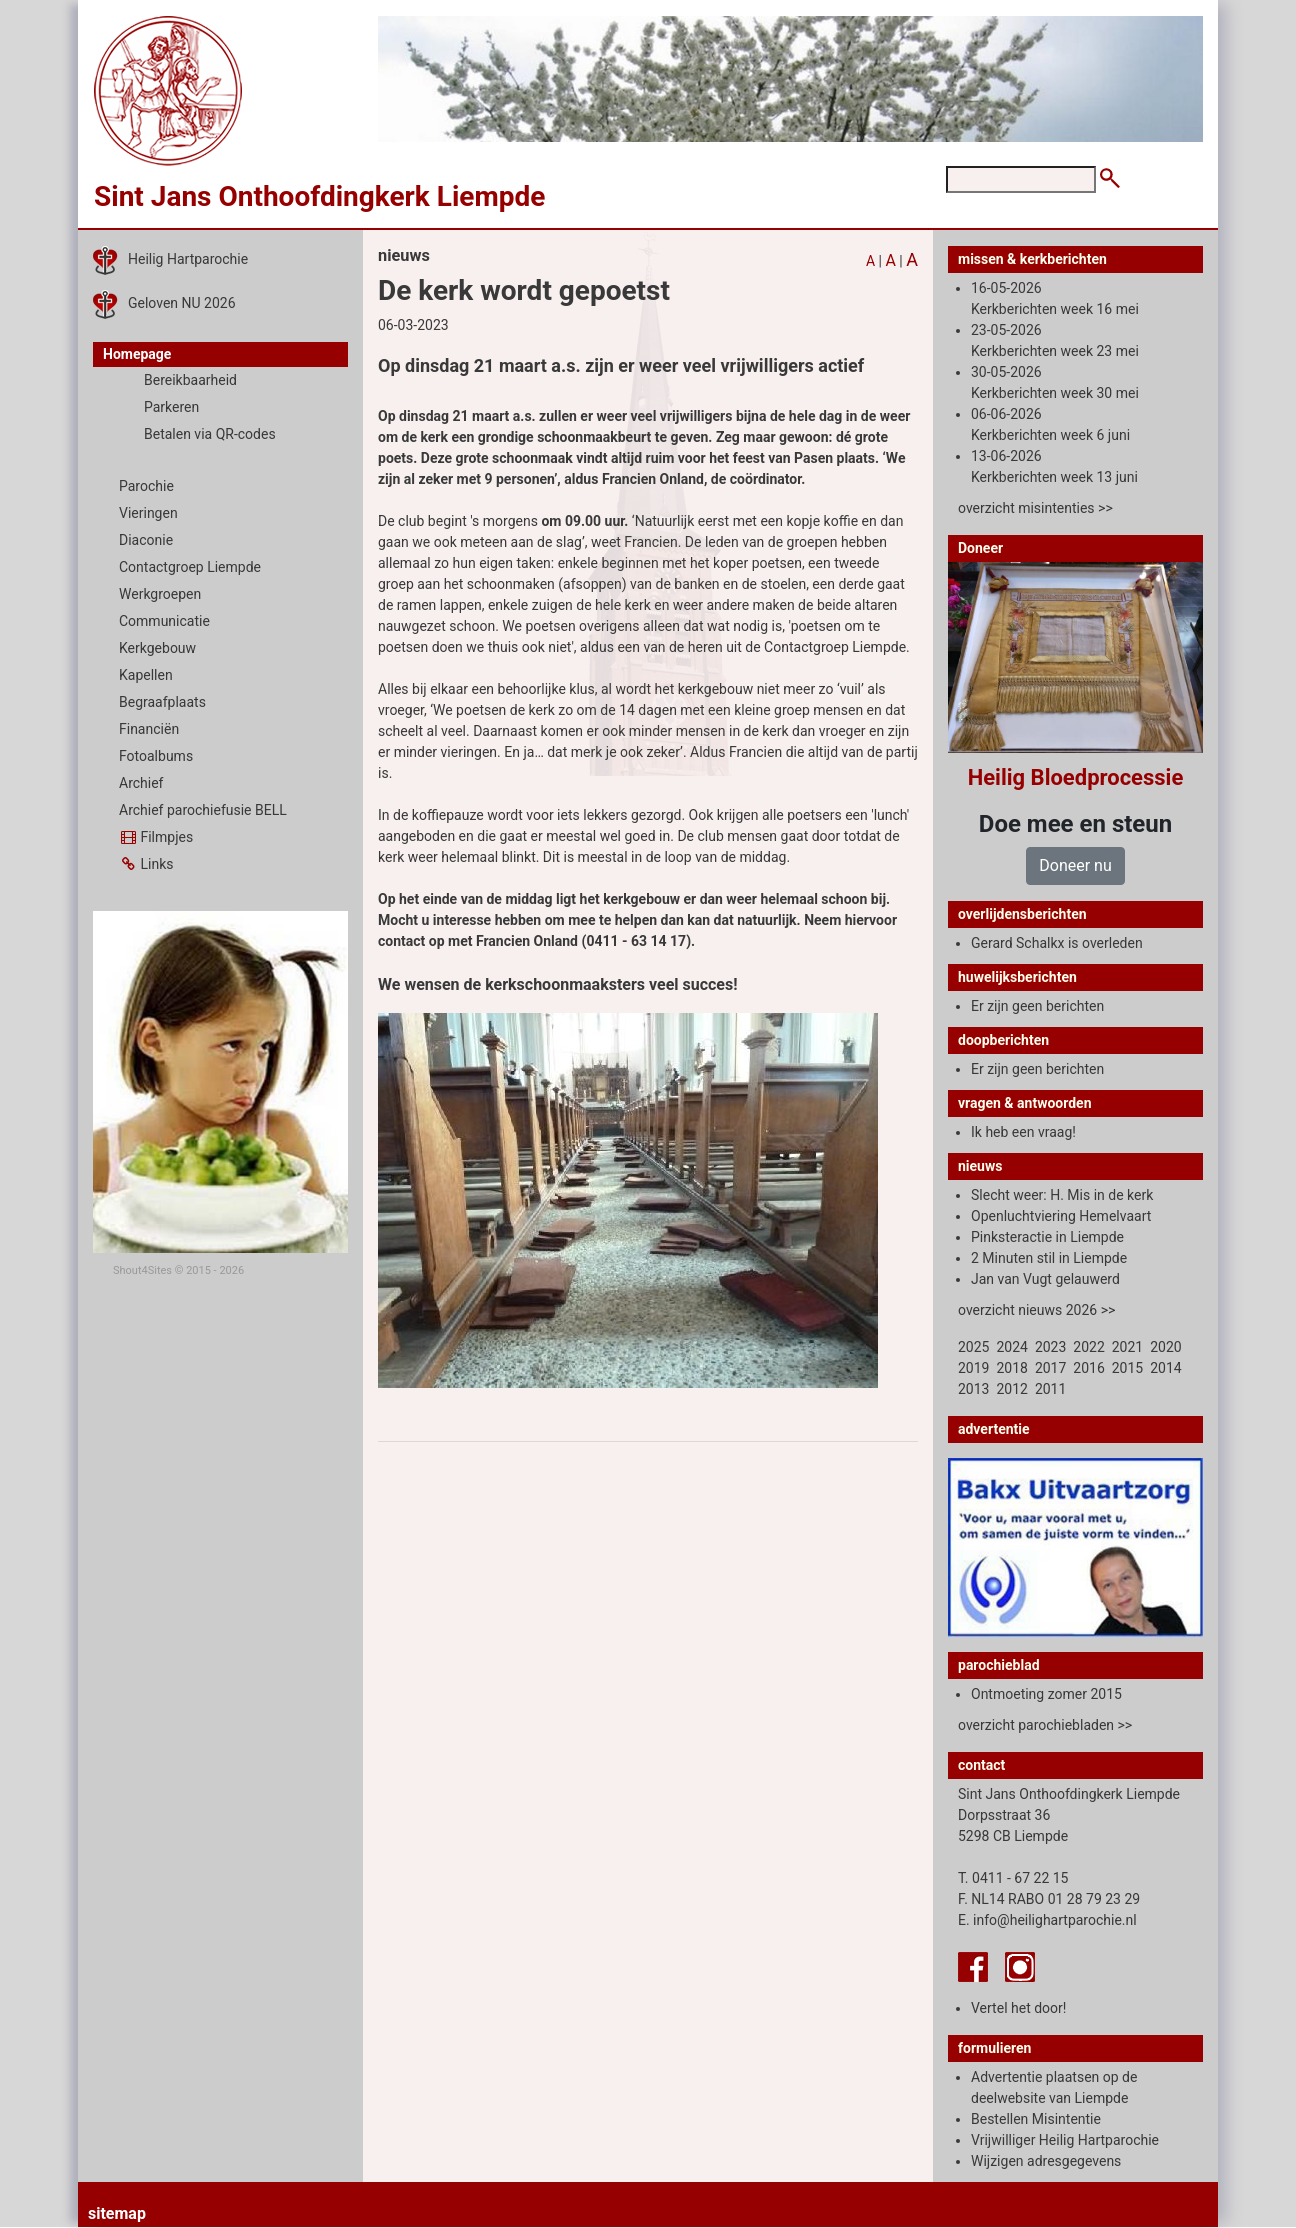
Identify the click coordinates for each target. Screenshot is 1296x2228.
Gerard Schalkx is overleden (1057, 943)
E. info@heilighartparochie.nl (1047, 1920)
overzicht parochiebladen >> (1045, 1725)
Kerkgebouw (157, 648)
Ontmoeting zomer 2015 (1046, 1694)
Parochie (146, 486)
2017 (1050, 1368)
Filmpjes (156, 837)
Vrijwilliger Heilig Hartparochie (1065, 2140)
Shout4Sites (142, 1270)
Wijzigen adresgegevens (1046, 2161)
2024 (1011, 1347)
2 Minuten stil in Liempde (1049, 1258)
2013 (973, 1389)
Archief (141, 783)
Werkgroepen (160, 594)
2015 (1127, 1368)
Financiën (149, 729)
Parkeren (171, 407)
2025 (973, 1347)
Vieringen (148, 513)
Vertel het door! (1018, 2008)
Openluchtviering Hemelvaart (1061, 1216)
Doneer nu (1075, 865)
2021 (1127, 1347)
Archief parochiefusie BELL (203, 810)
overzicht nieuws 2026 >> (1036, 1310)
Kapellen (146, 675)
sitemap (117, 2213)
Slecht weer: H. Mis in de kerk (1062, 1195)
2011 (1050, 1389)
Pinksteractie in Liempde (1047, 1237)
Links (146, 864)
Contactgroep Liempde (190, 567)
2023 (1050, 1347)
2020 (1165, 1347)
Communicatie (164, 621)
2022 (1088, 1347)
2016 (1088, 1368)
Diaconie (146, 540)
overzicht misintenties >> (1035, 508)
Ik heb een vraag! (1023, 1132)
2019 (973, 1368)
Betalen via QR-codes (210, 434)
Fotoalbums (156, 756)
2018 (1011, 1368)
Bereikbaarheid (190, 380)
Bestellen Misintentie (1036, 2119)
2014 (1165, 1368)
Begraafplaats (162, 702)
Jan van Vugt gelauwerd (1045, 1279)
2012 (1011, 1389)
